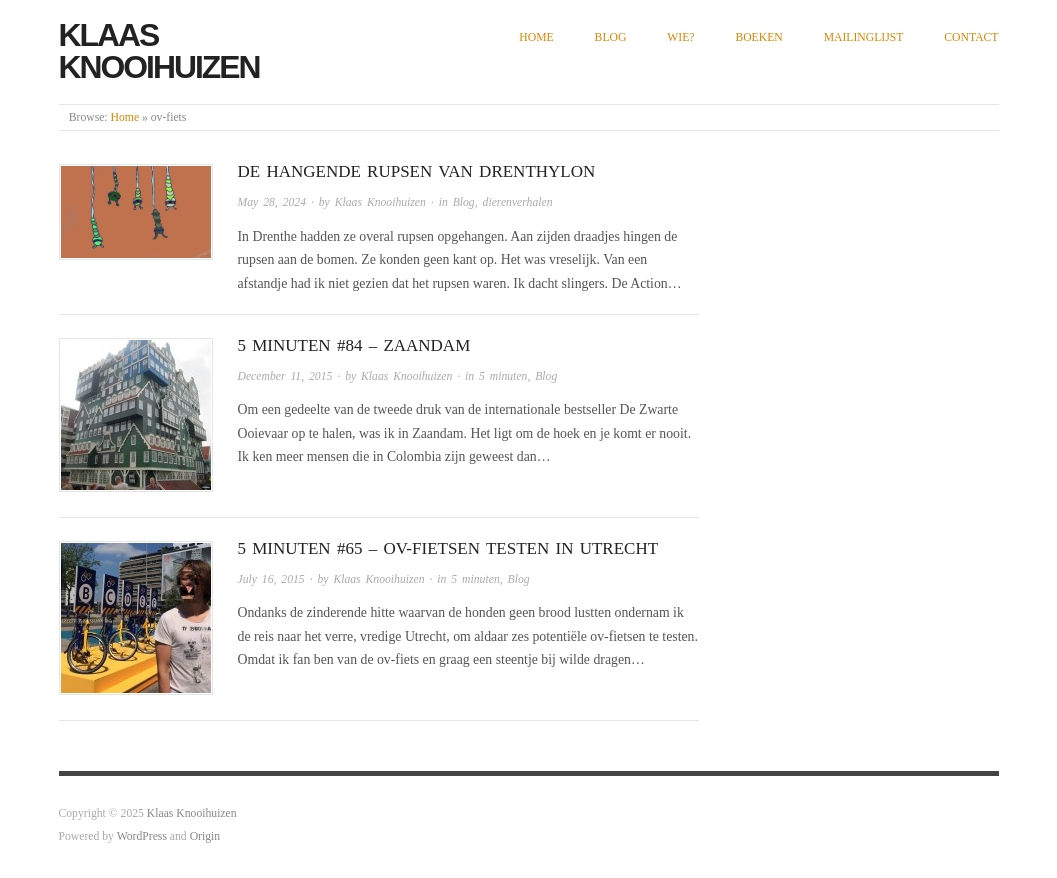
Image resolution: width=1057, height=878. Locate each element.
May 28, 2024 (272, 202)
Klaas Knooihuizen (159, 51)
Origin (205, 836)
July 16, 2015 (271, 579)
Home (536, 37)
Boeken (758, 37)
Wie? (680, 37)
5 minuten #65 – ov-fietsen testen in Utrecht (448, 548)
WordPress (142, 836)
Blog (611, 37)
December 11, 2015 (285, 376)
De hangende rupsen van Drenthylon (417, 171)
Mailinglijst (864, 37)
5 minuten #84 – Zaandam (354, 345)
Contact (971, 37)
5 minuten (503, 376)
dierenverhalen (518, 202)
